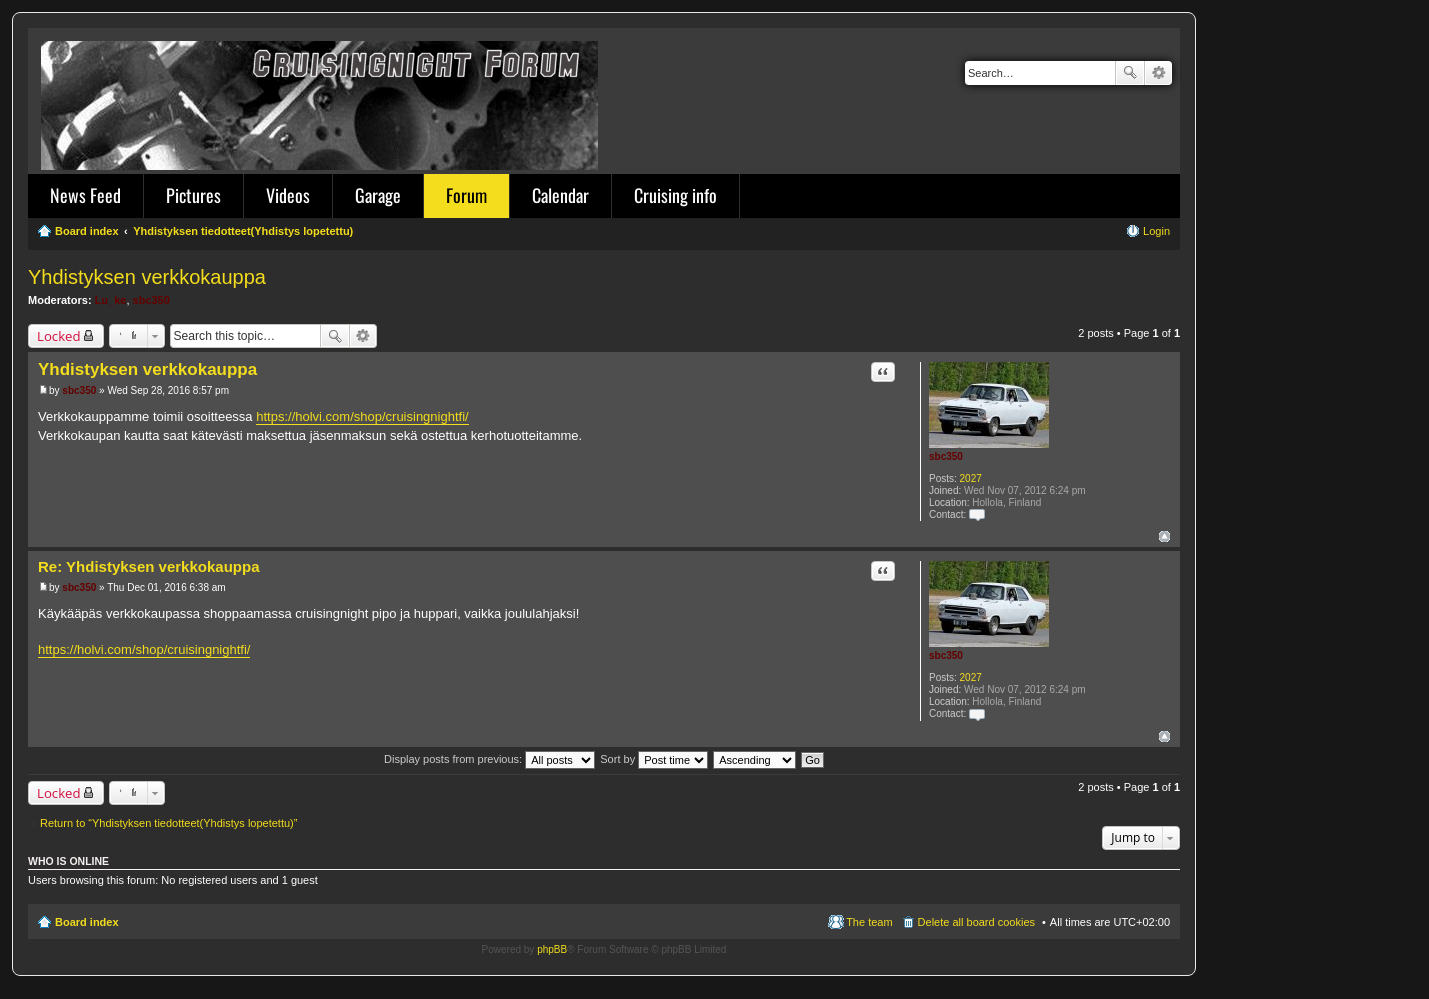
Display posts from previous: (489, 759)
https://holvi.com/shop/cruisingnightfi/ (362, 416)
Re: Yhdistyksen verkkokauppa (148, 566)
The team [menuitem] (869, 922)
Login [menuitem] (1156, 231)
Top (1164, 536)
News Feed (85, 195)
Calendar (560, 195)
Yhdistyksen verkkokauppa (147, 277)
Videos (288, 195)
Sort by (654, 759)
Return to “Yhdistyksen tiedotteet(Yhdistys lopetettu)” (168, 823)
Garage (378, 195)
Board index (87, 922)
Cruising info (675, 195)
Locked (59, 336)
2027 (971, 478)
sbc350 (151, 300)
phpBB (552, 949)
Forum (466, 195)
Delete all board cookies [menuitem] (976, 922)
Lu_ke (111, 300)
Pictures (193, 195)
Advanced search (1158, 73)
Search (1130, 73)
